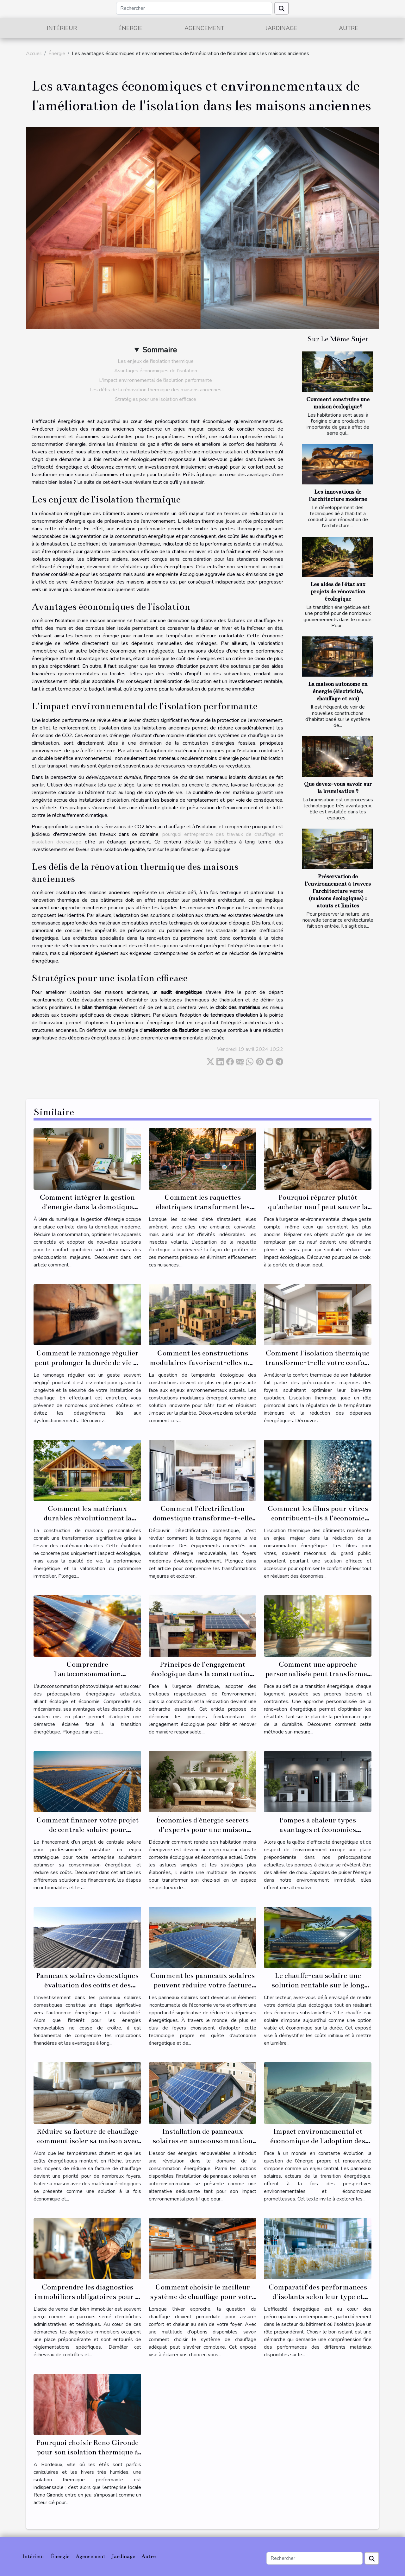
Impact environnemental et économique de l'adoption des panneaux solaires (317, 2141)
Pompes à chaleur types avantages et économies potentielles (317, 1829)
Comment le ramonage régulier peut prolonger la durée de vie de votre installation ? (87, 1362)
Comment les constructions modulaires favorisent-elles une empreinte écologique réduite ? (203, 1362)
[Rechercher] (194, 8)
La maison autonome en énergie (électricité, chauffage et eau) (337, 691)
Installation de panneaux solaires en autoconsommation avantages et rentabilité (202, 2141)
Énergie (130, 28)
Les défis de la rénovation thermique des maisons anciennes (155, 389)
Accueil (34, 53)
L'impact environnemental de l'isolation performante (155, 380)
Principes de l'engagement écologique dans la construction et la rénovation (202, 1674)
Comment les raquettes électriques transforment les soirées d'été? (203, 1207)
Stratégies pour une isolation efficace (155, 399)
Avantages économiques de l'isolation (155, 370)
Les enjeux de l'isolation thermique (156, 361)
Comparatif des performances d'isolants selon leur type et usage (318, 2296)
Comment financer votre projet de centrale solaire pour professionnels (87, 1829)
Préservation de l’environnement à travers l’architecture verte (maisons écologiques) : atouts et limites (338, 891)
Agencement (204, 28)
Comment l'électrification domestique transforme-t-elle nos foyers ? (202, 1518)
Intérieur (62, 28)
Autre (348, 28)
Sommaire (159, 350)
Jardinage (281, 28)
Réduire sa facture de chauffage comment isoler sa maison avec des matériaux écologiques (87, 2141)
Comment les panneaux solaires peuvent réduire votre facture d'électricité (202, 1985)
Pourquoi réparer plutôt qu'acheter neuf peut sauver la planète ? (317, 1207)
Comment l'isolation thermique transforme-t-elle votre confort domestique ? (318, 1362)
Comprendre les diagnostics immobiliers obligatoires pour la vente (87, 2296)
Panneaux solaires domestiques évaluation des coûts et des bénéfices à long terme (87, 1985)
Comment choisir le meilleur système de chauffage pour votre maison (202, 2296)
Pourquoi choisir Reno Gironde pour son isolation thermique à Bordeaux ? (87, 2452)
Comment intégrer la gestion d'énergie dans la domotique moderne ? (87, 1207)
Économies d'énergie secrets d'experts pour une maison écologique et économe (202, 1829)
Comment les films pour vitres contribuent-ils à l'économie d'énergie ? (318, 1518)
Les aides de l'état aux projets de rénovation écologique (337, 591)
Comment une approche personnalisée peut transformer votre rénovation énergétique (318, 1674)
